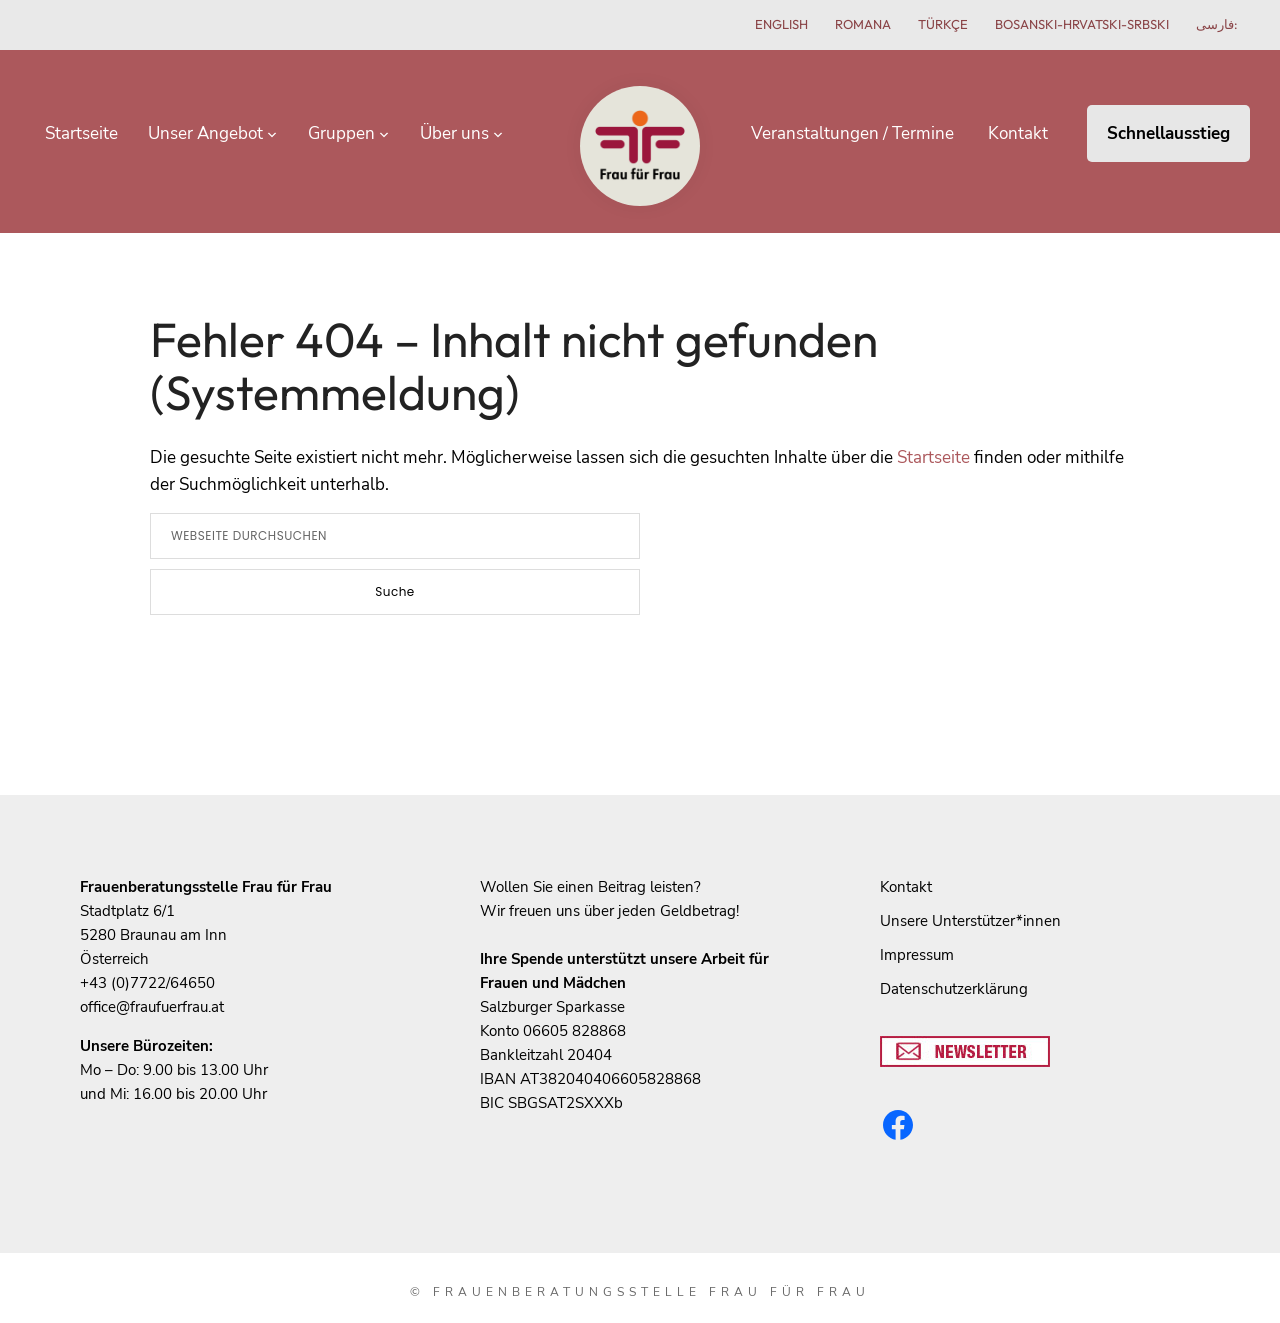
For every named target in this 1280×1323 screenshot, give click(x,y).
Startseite (933, 434)
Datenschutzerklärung (954, 966)
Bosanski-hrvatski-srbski (1082, 24)
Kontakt (906, 864)
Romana (863, 24)
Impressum (917, 932)
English (781, 24)
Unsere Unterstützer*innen (970, 898)
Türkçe (943, 24)
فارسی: (1217, 24)
